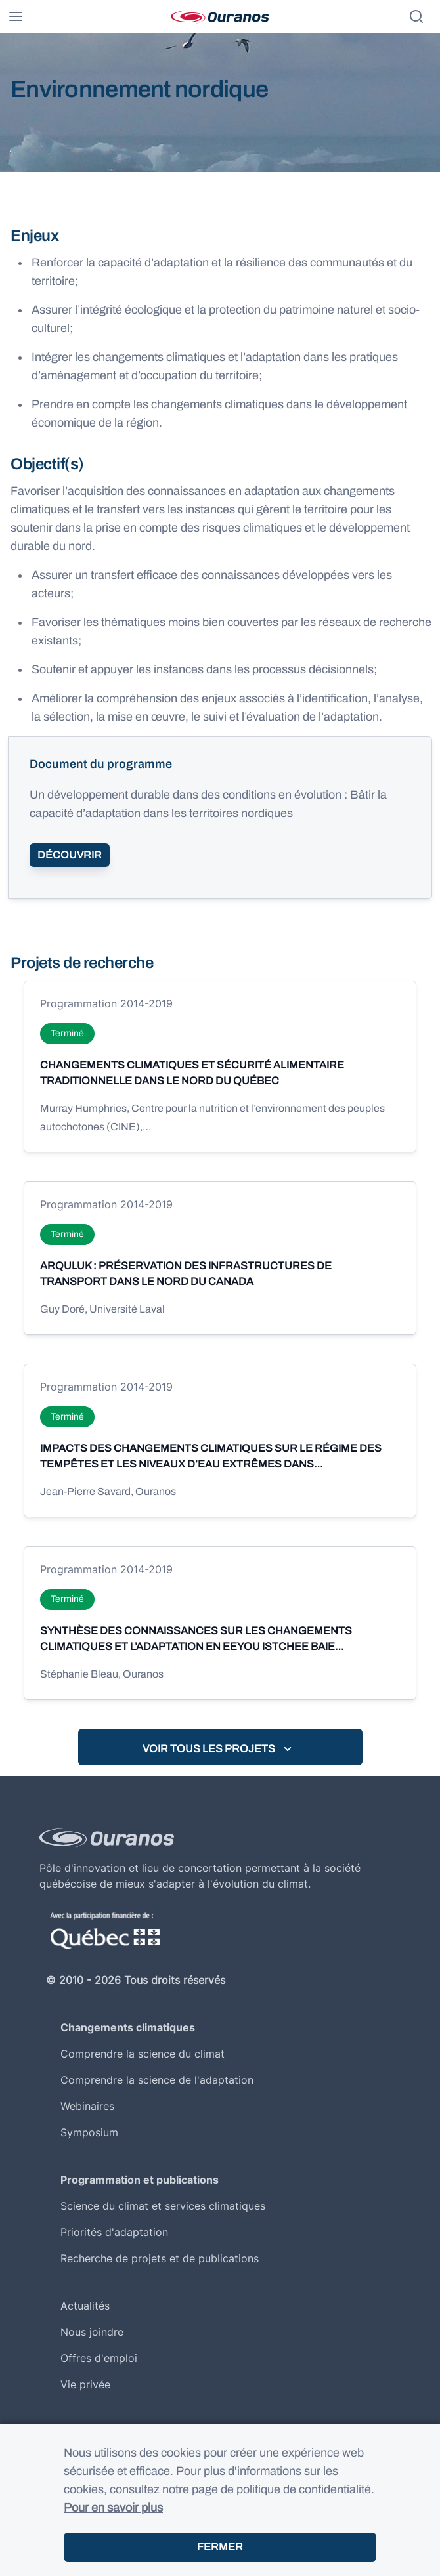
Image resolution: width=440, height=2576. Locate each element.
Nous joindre (91, 2331)
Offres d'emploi (98, 2358)
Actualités (85, 2305)
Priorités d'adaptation (114, 2232)
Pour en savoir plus (113, 2507)
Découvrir (69, 854)
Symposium (89, 2132)
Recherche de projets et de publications (159, 2258)
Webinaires (87, 2106)
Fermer (220, 2546)
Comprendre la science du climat (142, 2053)
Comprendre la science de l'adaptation (156, 2079)
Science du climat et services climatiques (162, 2205)
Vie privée (85, 2384)
